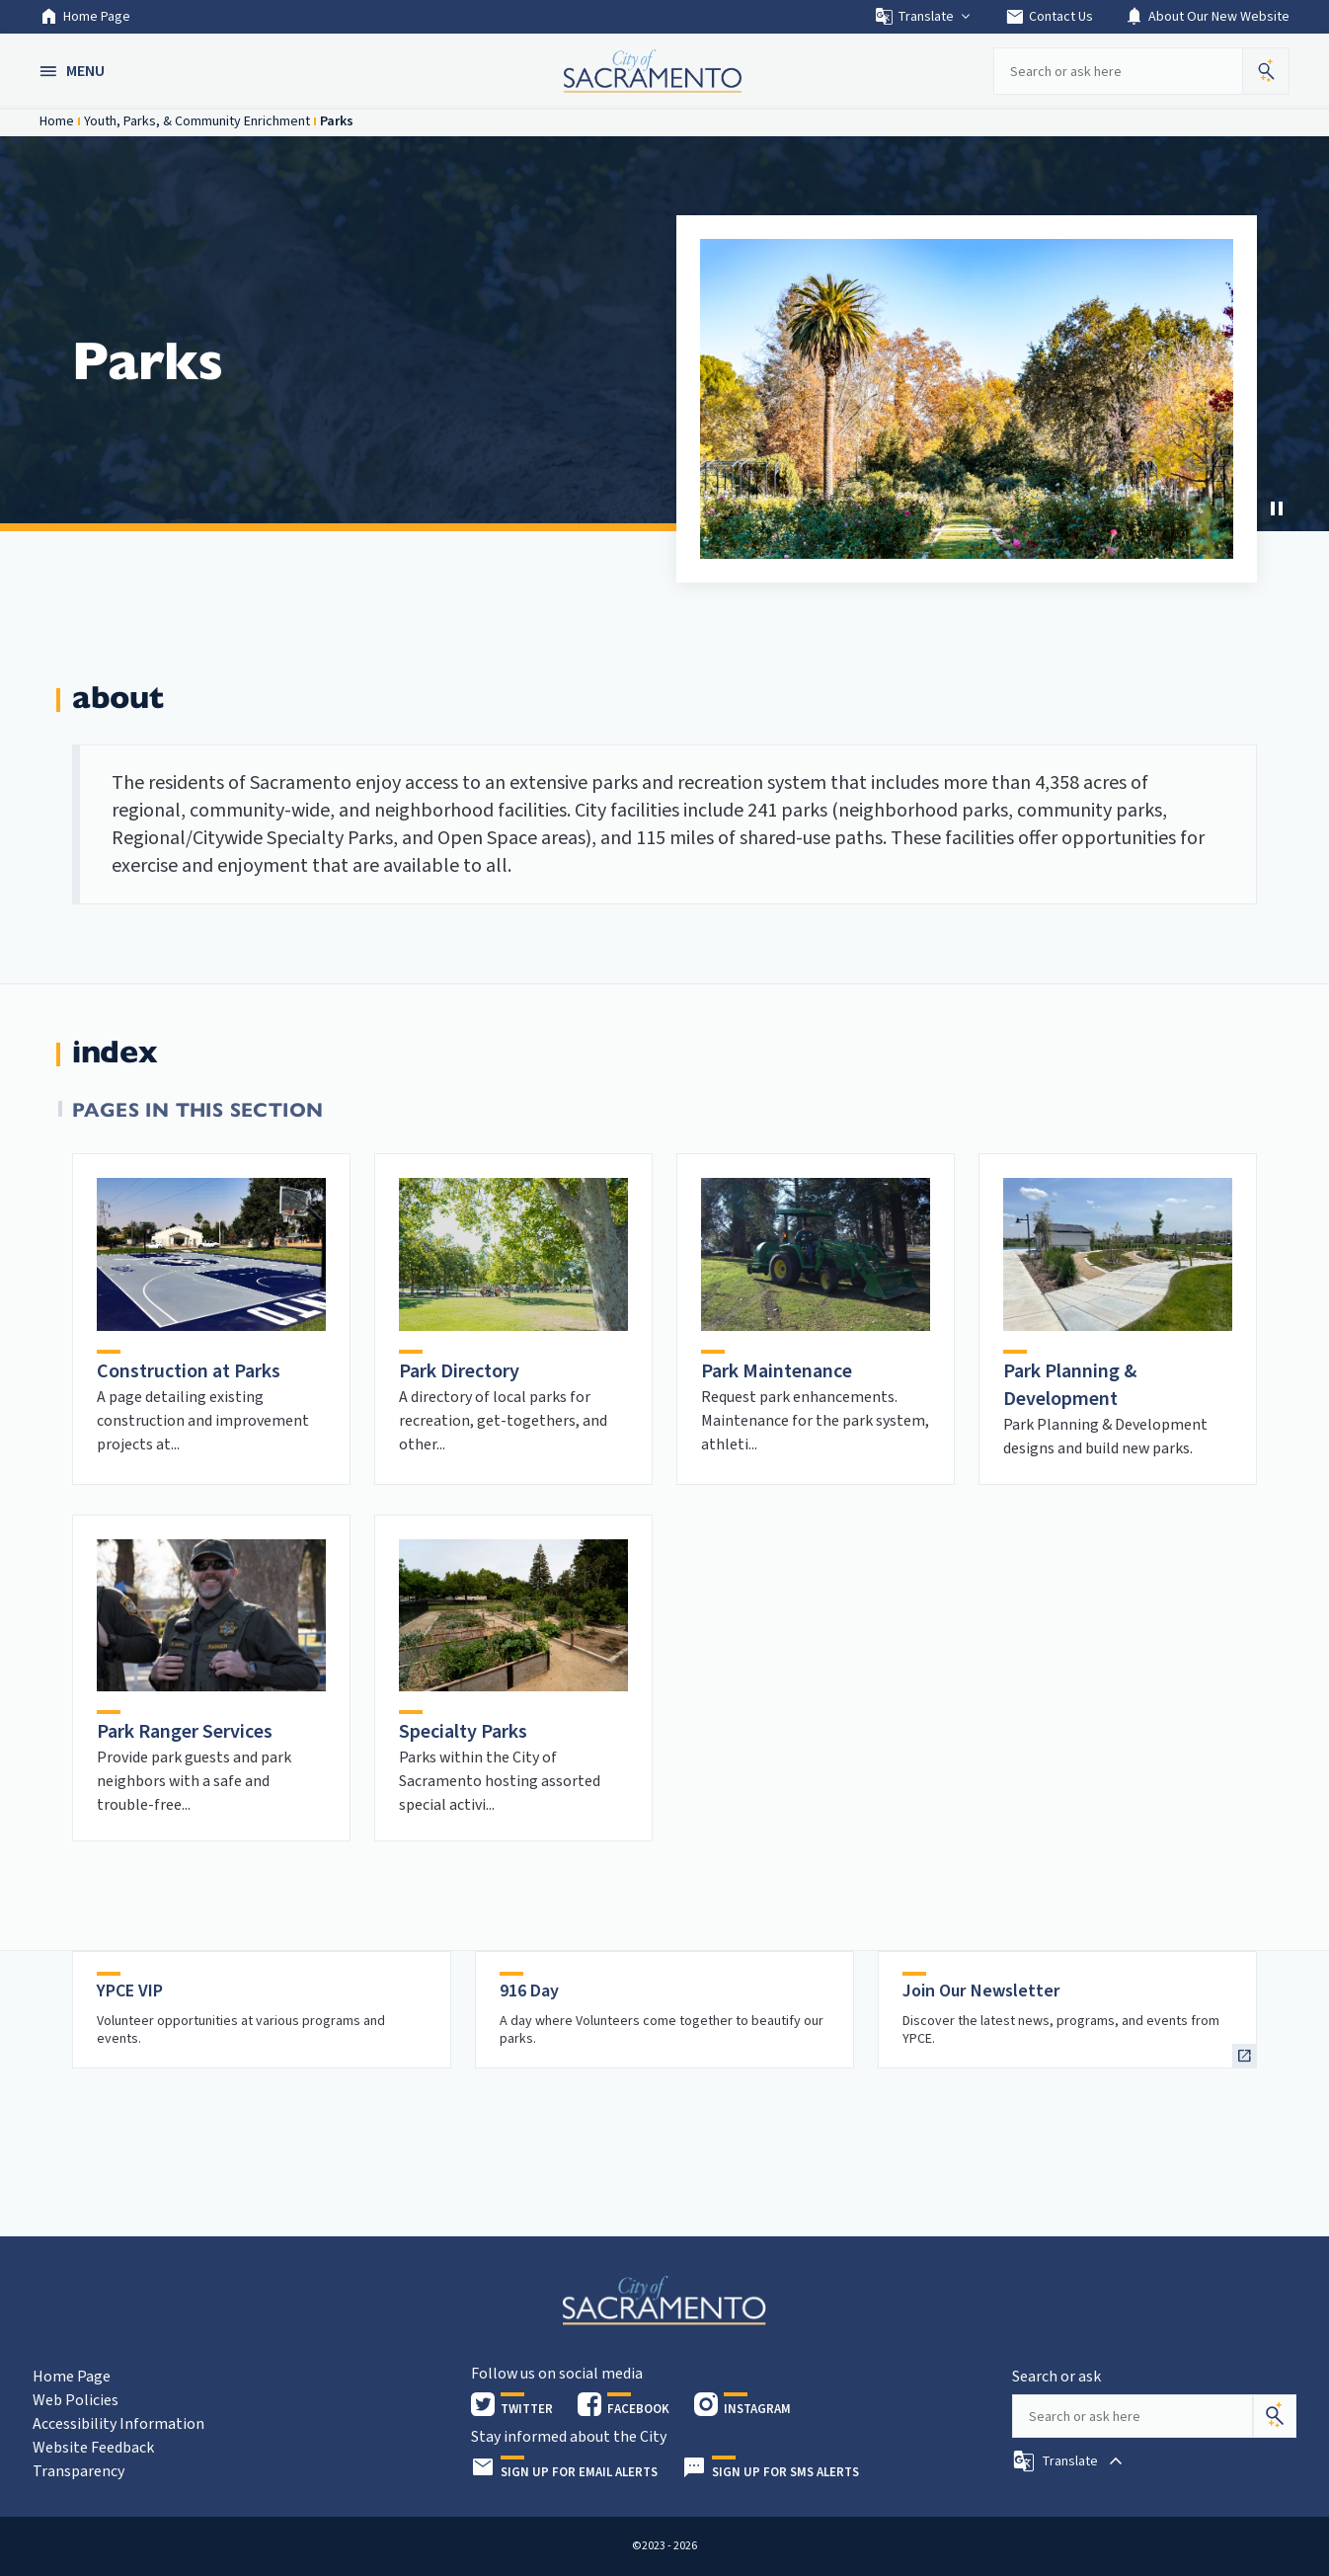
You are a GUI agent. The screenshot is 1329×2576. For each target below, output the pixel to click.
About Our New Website (1207, 17)
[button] (74, 71)
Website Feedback (93, 2448)
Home (56, 121)
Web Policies (75, 2400)
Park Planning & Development (1069, 1385)
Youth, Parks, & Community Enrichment (197, 121)
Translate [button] (924, 17)
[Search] (1274, 2416)
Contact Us (1049, 17)
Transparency (78, 2471)
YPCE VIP (130, 1991)
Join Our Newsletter (981, 1991)
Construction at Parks (188, 1371)
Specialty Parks (463, 1732)
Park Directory (459, 1371)
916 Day (529, 1991)
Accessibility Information (118, 2424)
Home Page (84, 17)
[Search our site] (1117, 71)
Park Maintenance (776, 1371)
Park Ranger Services (185, 1732)
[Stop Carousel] (1277, 508)
